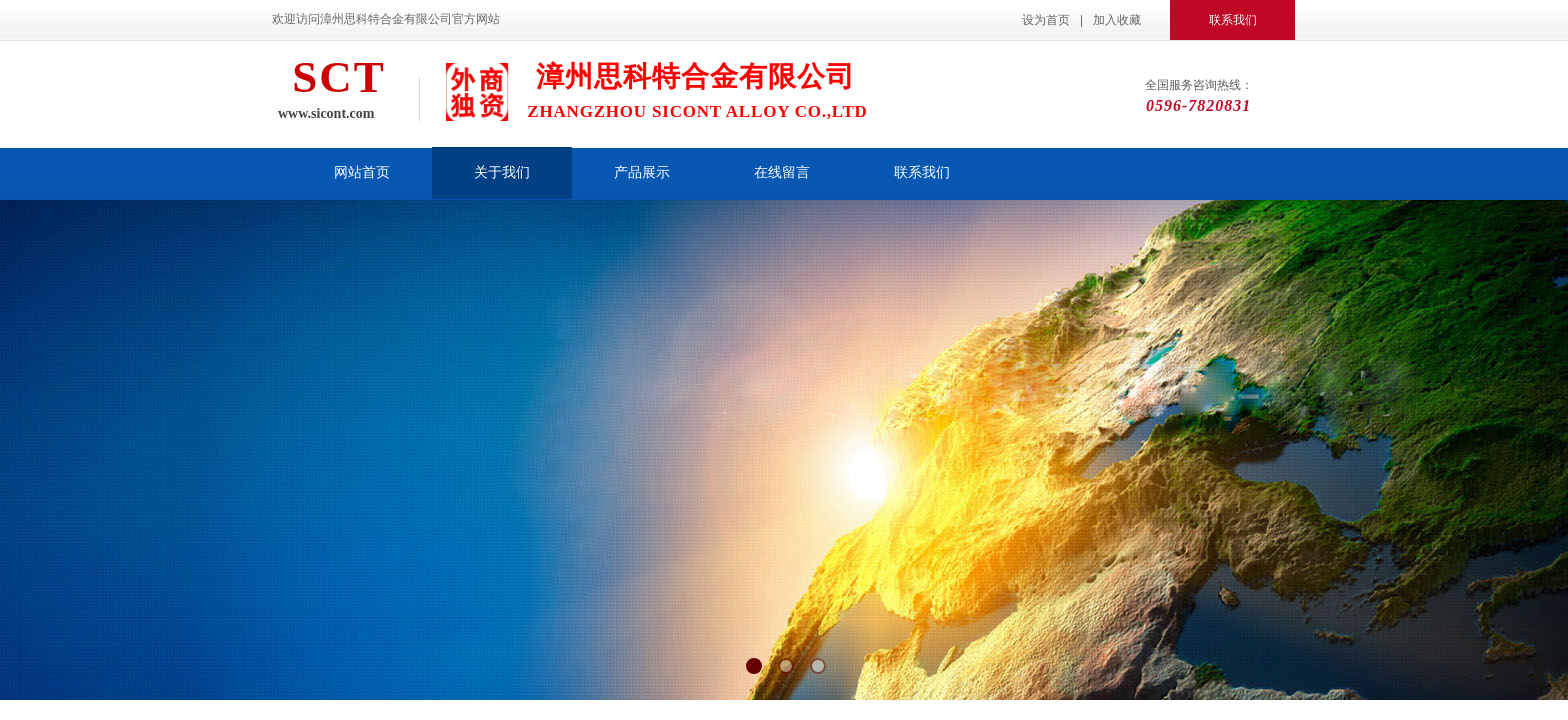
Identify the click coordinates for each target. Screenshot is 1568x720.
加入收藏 (1117, 20)
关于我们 (502, 172)
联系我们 (922, 172)
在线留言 (782, 172)
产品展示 (642, 172)
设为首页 (1046, 20)
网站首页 (362, 172)
